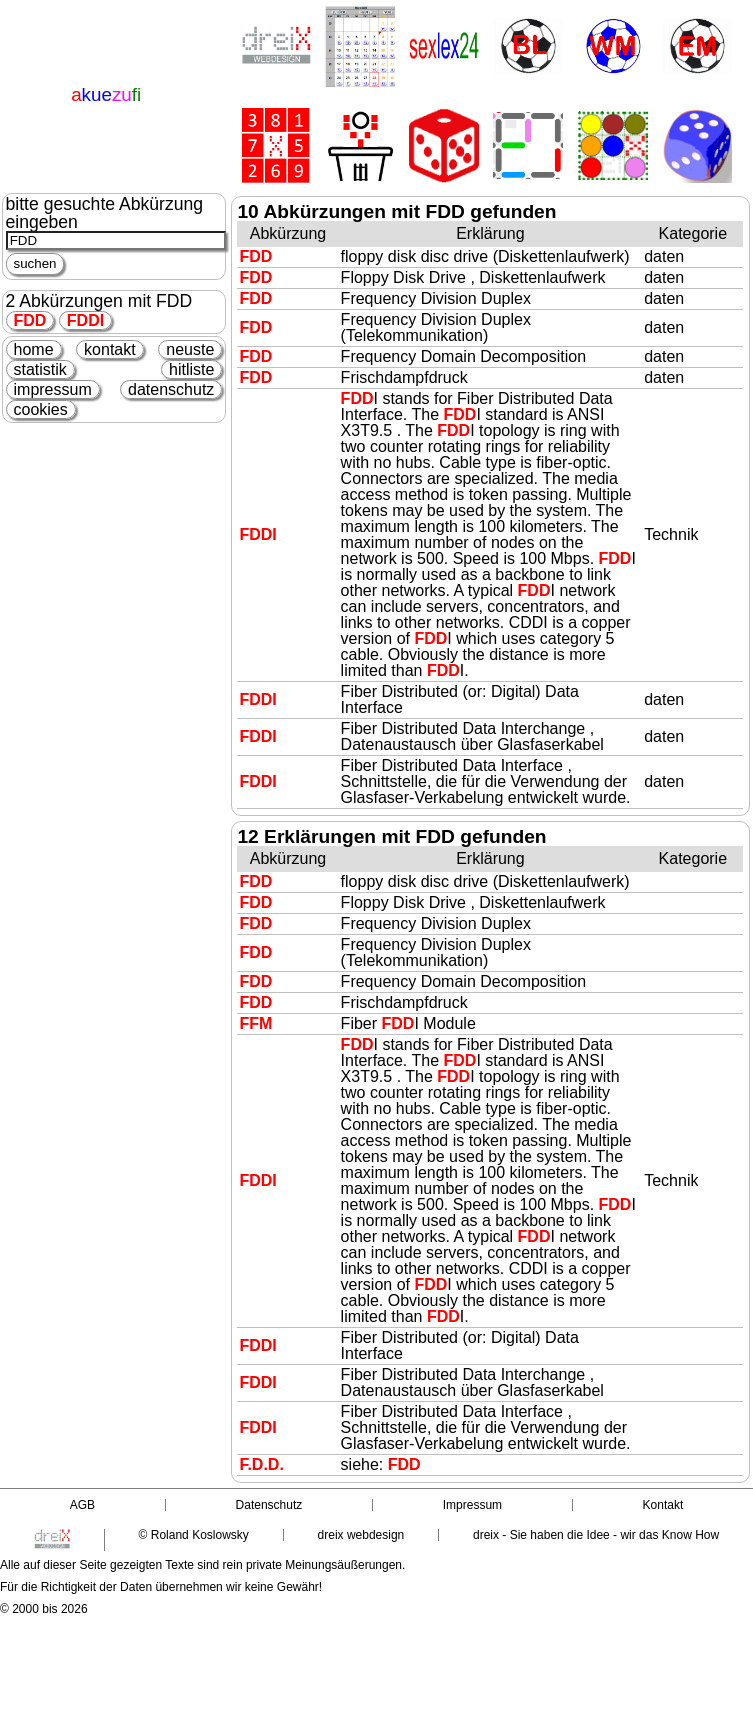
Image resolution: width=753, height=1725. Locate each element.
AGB (82, 1505)
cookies (41, 409)
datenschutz (171, 389)
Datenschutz (269, 1505)
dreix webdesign (361, 1535)
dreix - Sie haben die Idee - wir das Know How (596, 1535)
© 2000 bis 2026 (44, 1609)
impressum (53, 389)
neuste (190, 349)
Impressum (472, 1505)
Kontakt (663, 1505)
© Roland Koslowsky (194, 1535)
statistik (40, 369)
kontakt (110, 349)
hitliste (191, 369)
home (34, 349)
